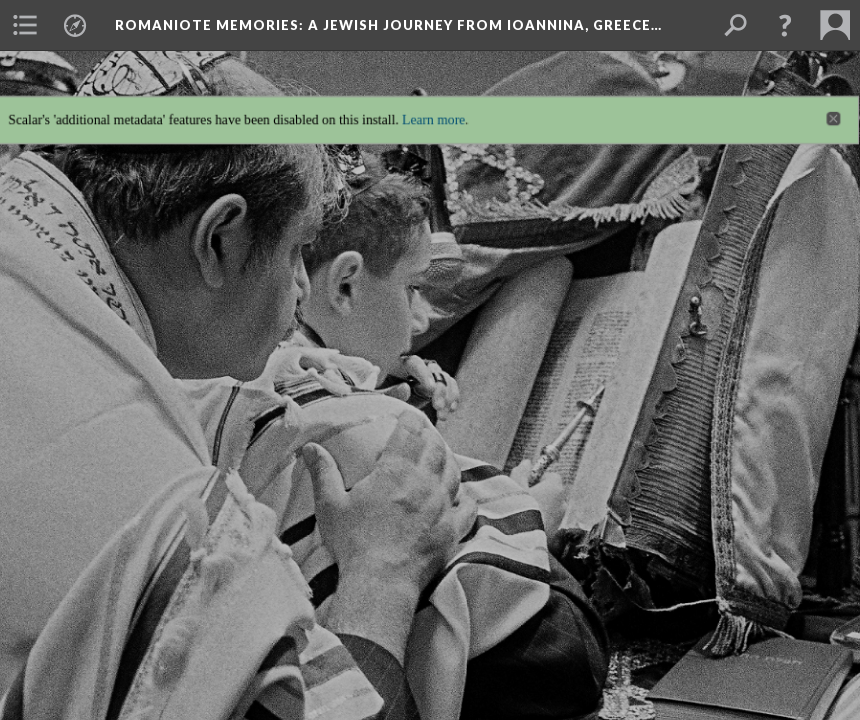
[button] (785, 25)
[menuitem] (25, 25)
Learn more (433, 109)
